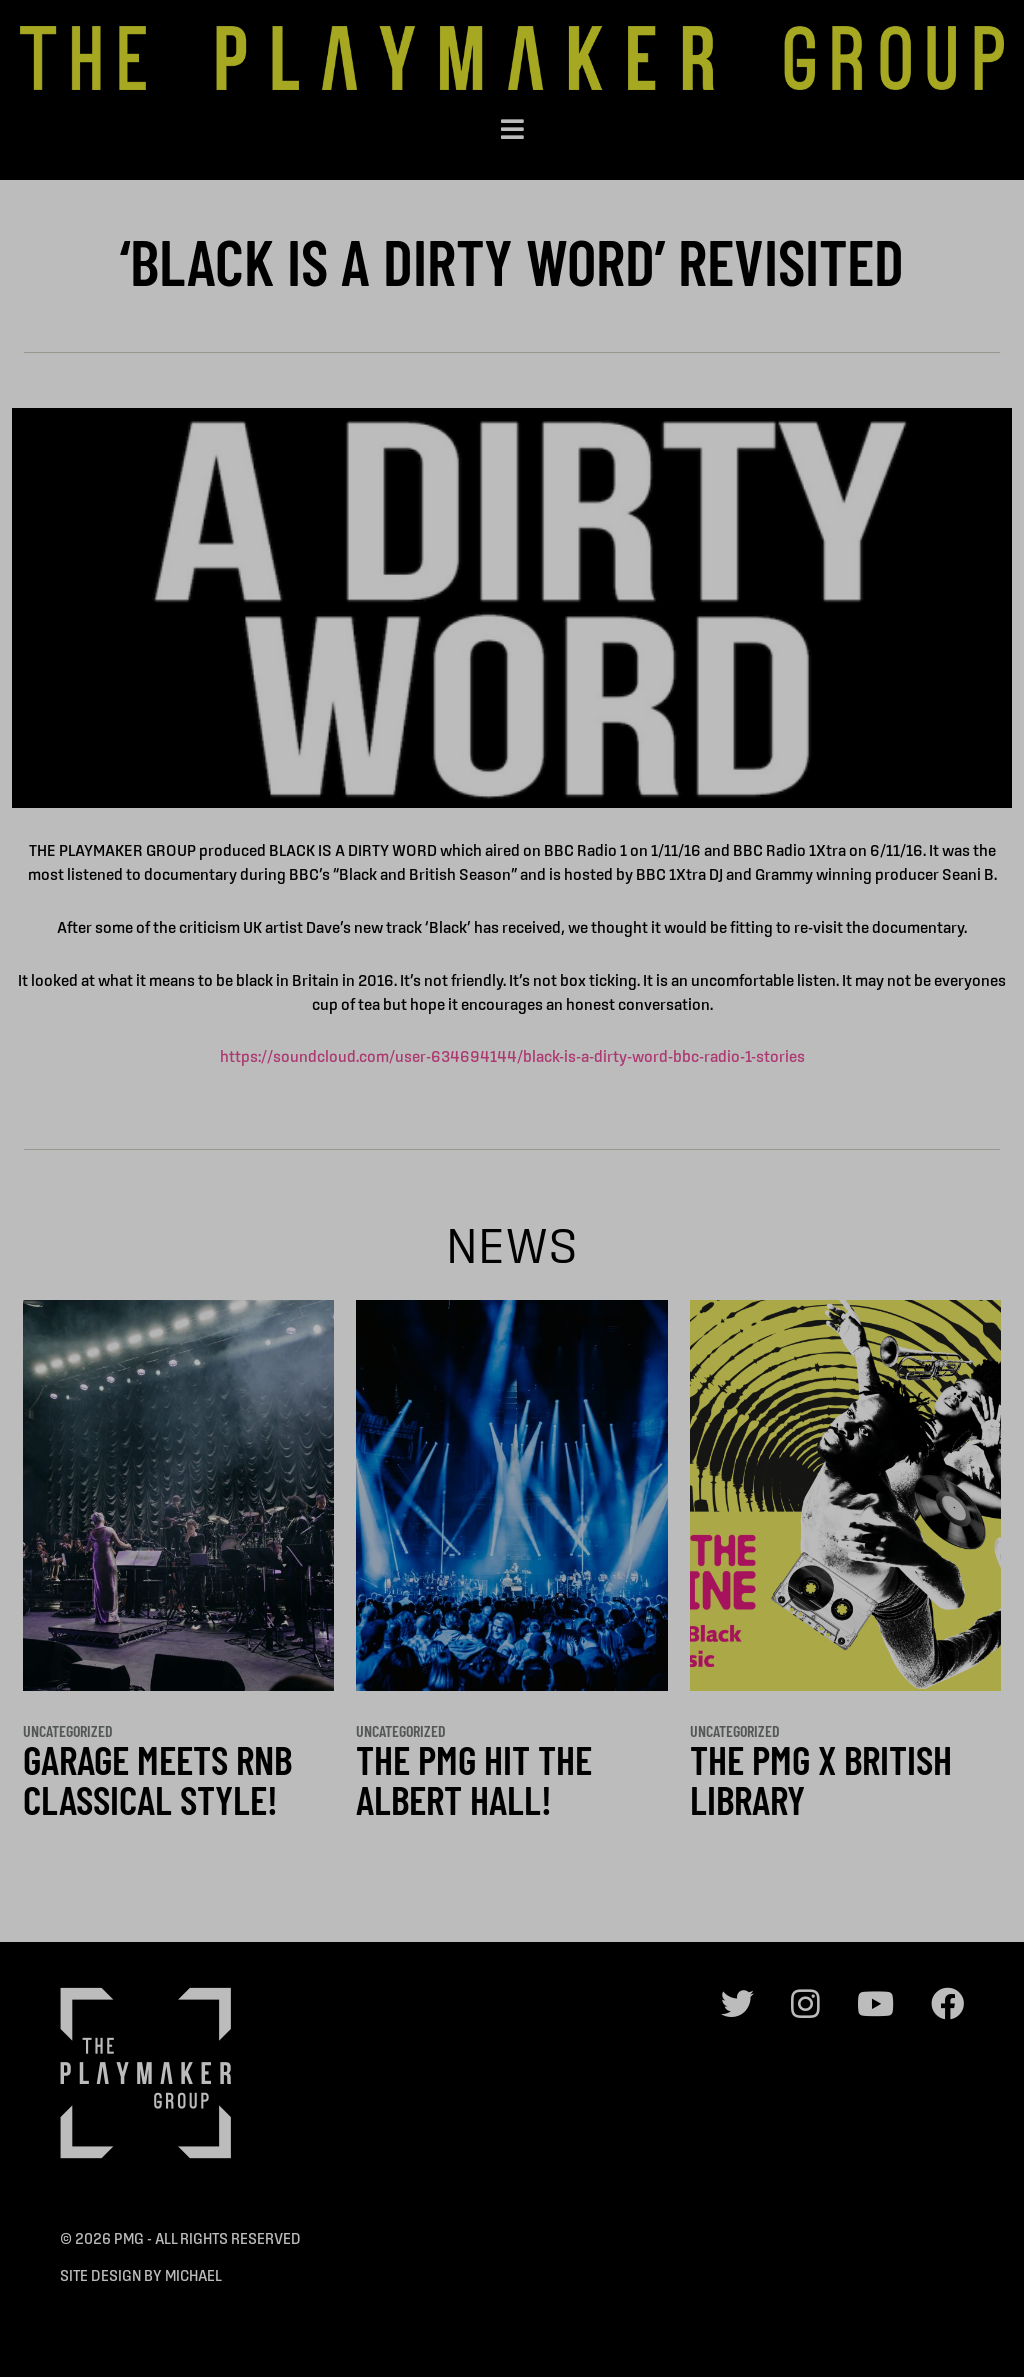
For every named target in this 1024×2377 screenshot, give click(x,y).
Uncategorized (68, 1730)
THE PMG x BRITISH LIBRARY (821, 1779)
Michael (193, 2275)
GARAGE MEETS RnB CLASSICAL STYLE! (157, 1779)
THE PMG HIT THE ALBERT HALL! (474, 1779)
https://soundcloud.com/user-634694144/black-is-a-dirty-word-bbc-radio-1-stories (512, 1056)
